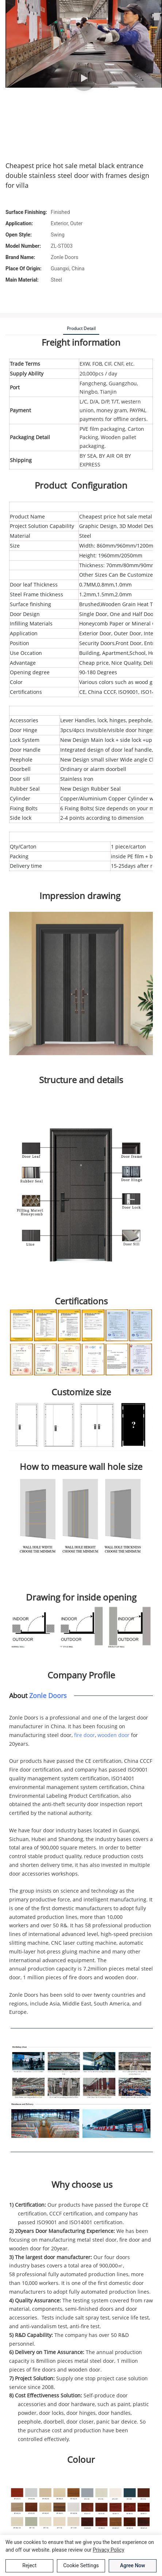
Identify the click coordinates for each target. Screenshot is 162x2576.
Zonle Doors (48, 1695)
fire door (84, 1735)
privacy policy (108, 2550)
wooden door (113, 1735)
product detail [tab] (81, 328)
